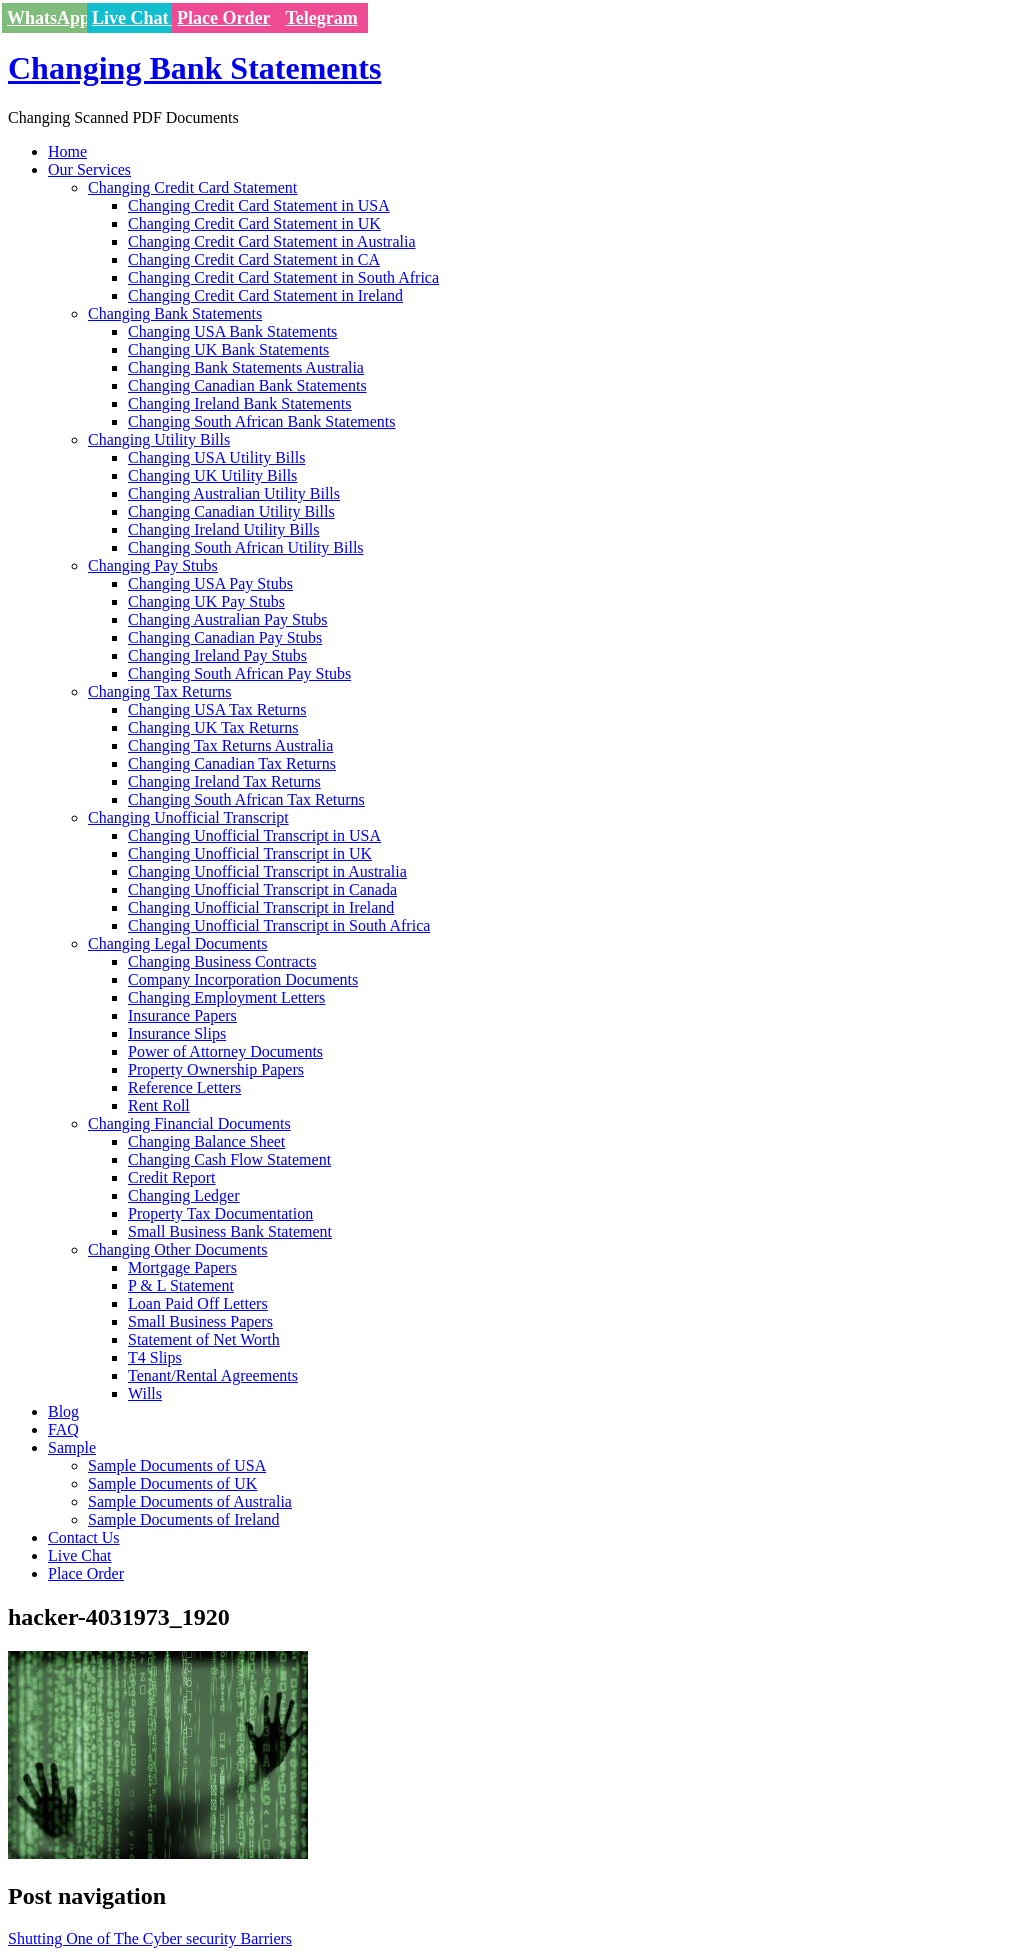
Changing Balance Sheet (206, 1141)
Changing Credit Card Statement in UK (254, 223)
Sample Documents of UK (172, 1483)
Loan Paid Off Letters (198, 1303)
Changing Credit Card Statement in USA (259, 205)
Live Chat (132, 18)
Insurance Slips (177, 1033)
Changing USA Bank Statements (232, 331)
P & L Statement (181, 1285)
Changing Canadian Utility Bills (231, 511)
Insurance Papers (182, 1015)
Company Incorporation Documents (243, 979)
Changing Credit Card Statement (192, 187)
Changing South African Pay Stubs (239, 673)
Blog (63, 1411)
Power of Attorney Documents (225, 1051)
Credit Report (172, 1177)
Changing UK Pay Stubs (206, 601)
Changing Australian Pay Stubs (228, 619)
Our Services (89, 169)
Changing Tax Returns (159, 691)
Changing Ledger (184, 1195)
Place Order (223, 18)
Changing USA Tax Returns (217, 709)
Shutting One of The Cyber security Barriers (150, 1938)
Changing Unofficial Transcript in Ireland (261, 907)
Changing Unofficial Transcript (188, 817)
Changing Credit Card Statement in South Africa (283, 277)
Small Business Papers (200, 1321)
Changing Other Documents (178, 1249)
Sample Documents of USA (177, 1465)
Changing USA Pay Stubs (210, 583)
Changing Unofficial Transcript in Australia (267, 871)
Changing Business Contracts (222, 961)
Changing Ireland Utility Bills (224, 529)
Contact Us (84, 1537)
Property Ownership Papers (216, 1069)
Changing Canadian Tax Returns (232, 763)
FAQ (63, 1429)
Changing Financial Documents (189, 1123)
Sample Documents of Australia (190, 1501)
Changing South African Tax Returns (246, 799)
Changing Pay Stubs (153, 565)
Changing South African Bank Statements (262, 421)
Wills (145, 1393)
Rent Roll (159, 1105)
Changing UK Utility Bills (212, 475)
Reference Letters (184, 1087)
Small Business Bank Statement (230, 1231)
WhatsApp (48, 18)
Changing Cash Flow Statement (229, 1159)
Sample (72, 1447)
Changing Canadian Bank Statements (247, 385)
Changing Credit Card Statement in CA (254, 259)
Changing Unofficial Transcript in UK (250, 853)
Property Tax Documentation (220, 1213)
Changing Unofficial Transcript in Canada (262, 889)
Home (67, 151)
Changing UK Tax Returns (213, 727)
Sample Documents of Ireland (184, 1519)
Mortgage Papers (182, 1267)
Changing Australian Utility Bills (234, 493)
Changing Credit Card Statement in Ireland (265, 295)
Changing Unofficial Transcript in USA (254, 835)
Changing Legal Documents (178, 943)
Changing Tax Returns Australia (230, 745)
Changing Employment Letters (226, 997)
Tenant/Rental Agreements (213, 1375)
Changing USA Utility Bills (216, 457)
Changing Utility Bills (159, 439)
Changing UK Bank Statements (228, 349)
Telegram (322, 18)
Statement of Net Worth (204, 1339)
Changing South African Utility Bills (246, 547)
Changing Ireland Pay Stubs (217, 655)
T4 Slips (155, 1357)
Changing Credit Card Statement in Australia (272, 241)
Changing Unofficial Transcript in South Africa (279, 925)
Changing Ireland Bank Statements (240, 403)
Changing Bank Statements (194, 68)
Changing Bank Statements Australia (246, 367)
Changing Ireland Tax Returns (224, 781)
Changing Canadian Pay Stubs (225, 637)
